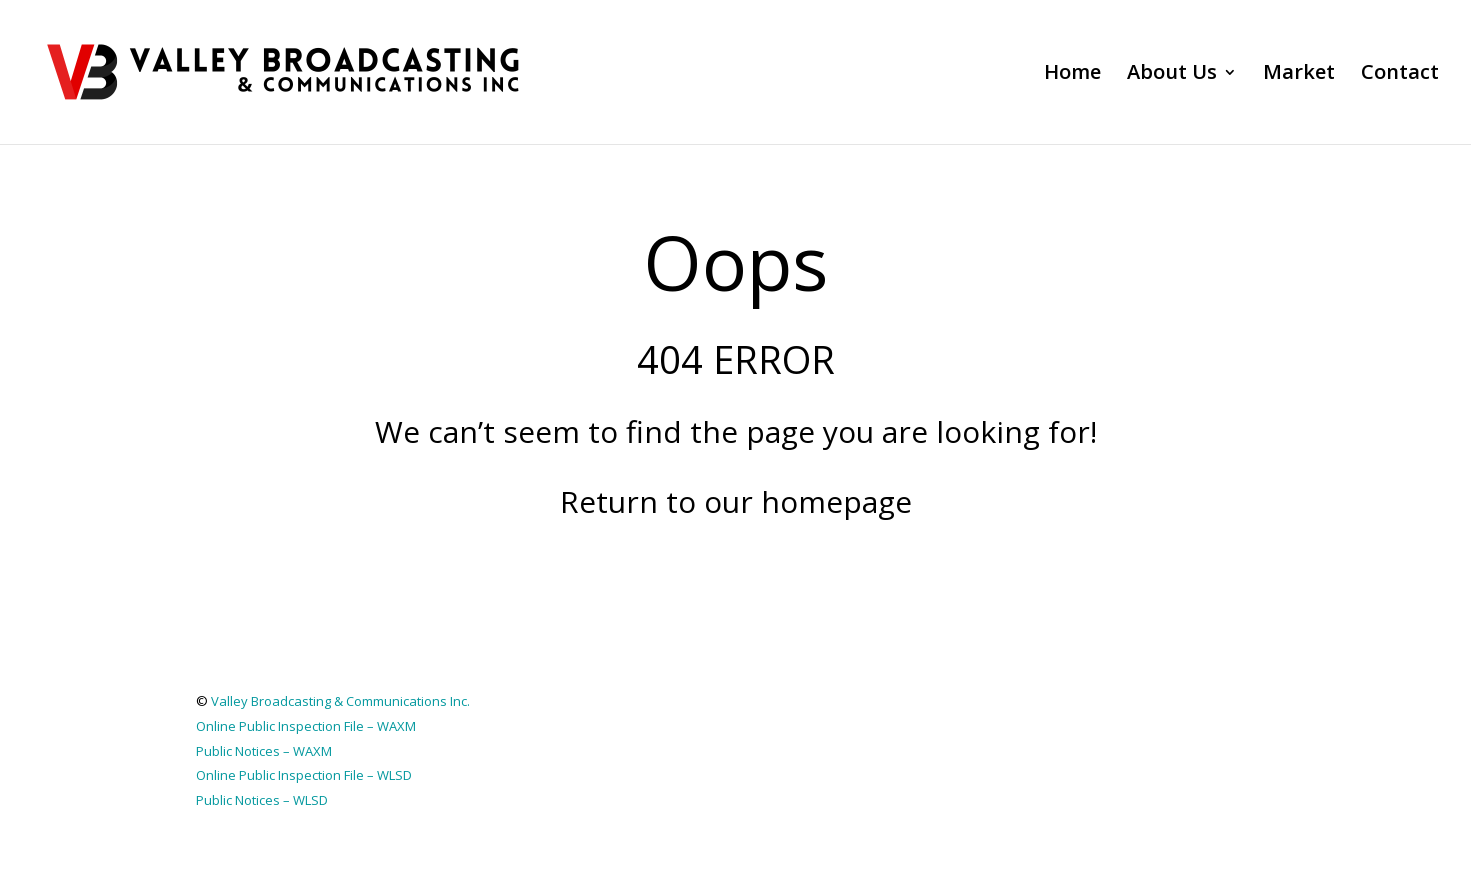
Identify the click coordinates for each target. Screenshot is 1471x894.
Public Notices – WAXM (264, 751)
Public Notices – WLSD (262, 800)
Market (1299, 75)
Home (1072, 75)
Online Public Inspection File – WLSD (304, 775)
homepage (836, 501)
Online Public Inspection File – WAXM (306, 726)
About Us (1172, 75)
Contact (1400, 75)
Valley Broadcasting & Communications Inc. (340, 701)
